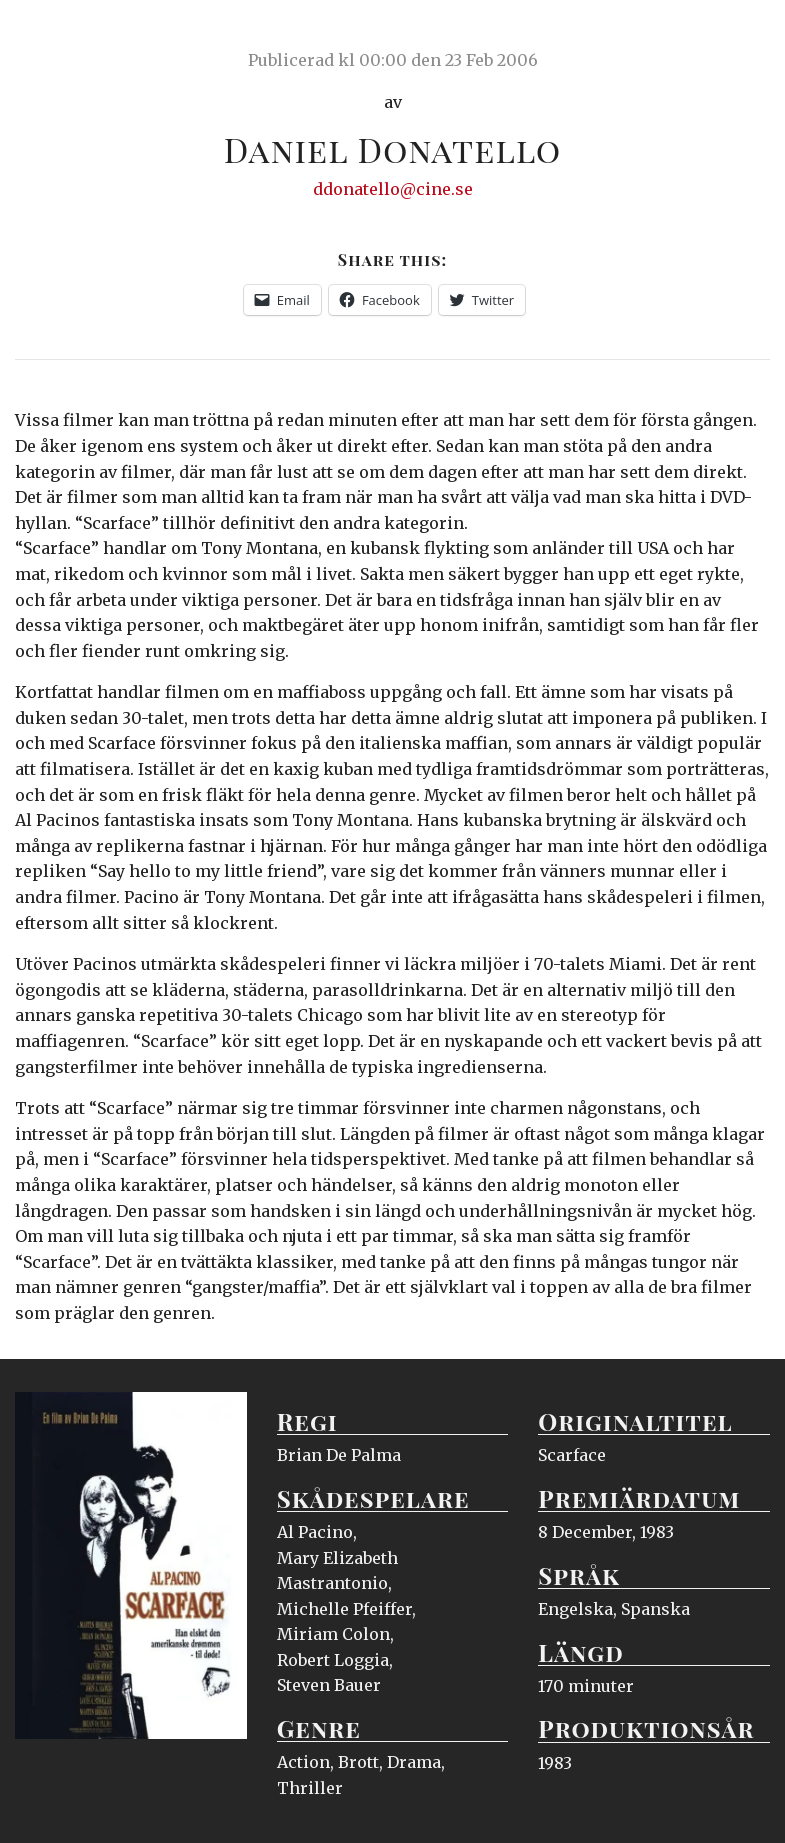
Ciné (62, 35)
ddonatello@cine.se (393, 189)
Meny (744, 35)
